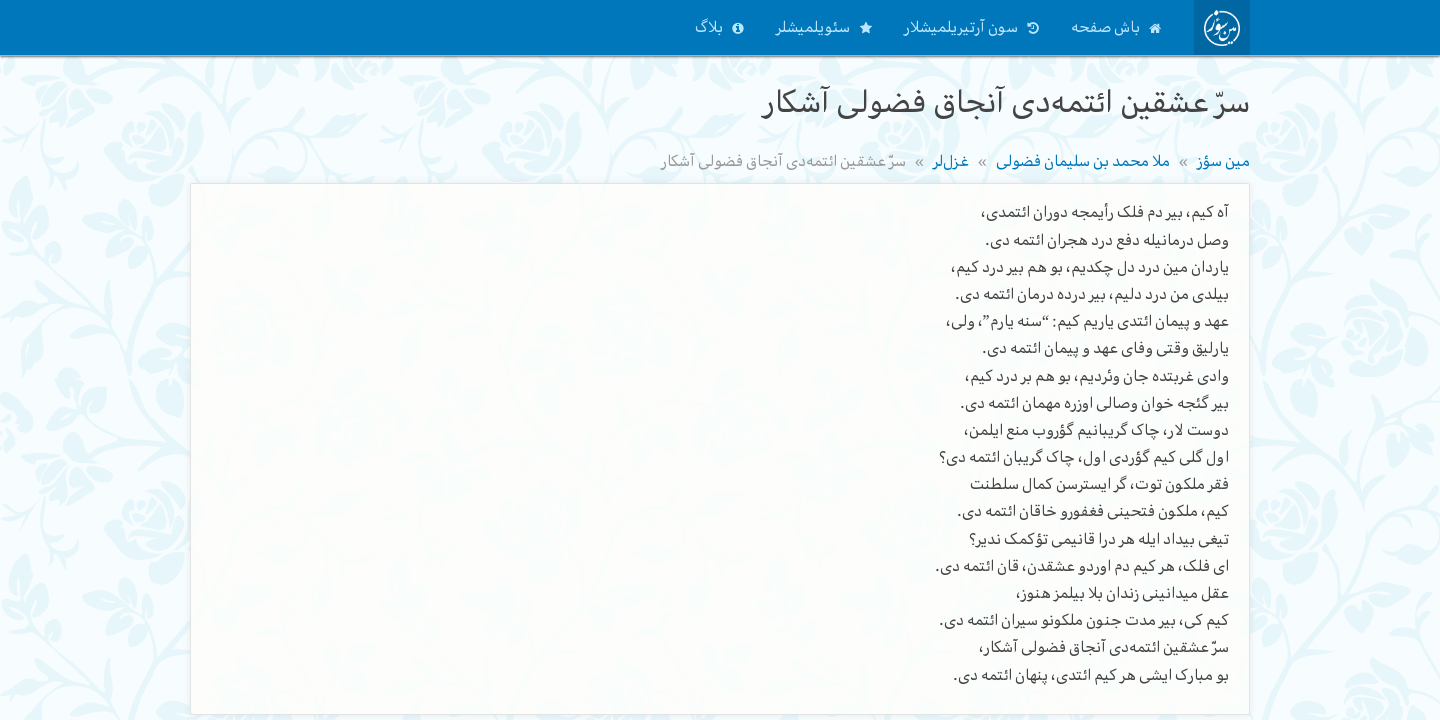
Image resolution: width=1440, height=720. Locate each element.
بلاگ (709, 27)
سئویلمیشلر (813, 27)
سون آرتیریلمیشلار (961, 27)
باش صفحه (1105, 27)
